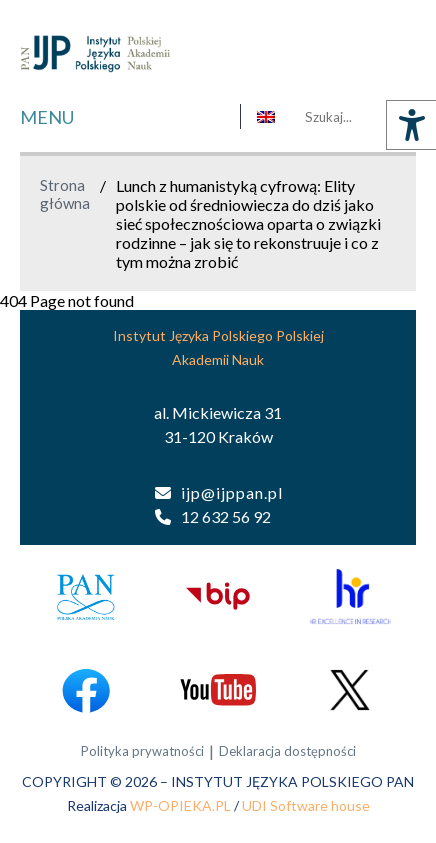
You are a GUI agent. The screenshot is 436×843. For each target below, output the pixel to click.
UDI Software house (306, 805)
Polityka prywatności (142, 751)
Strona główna (65, 194)
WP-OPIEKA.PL (180, 805)
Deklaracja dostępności (287, 751)
